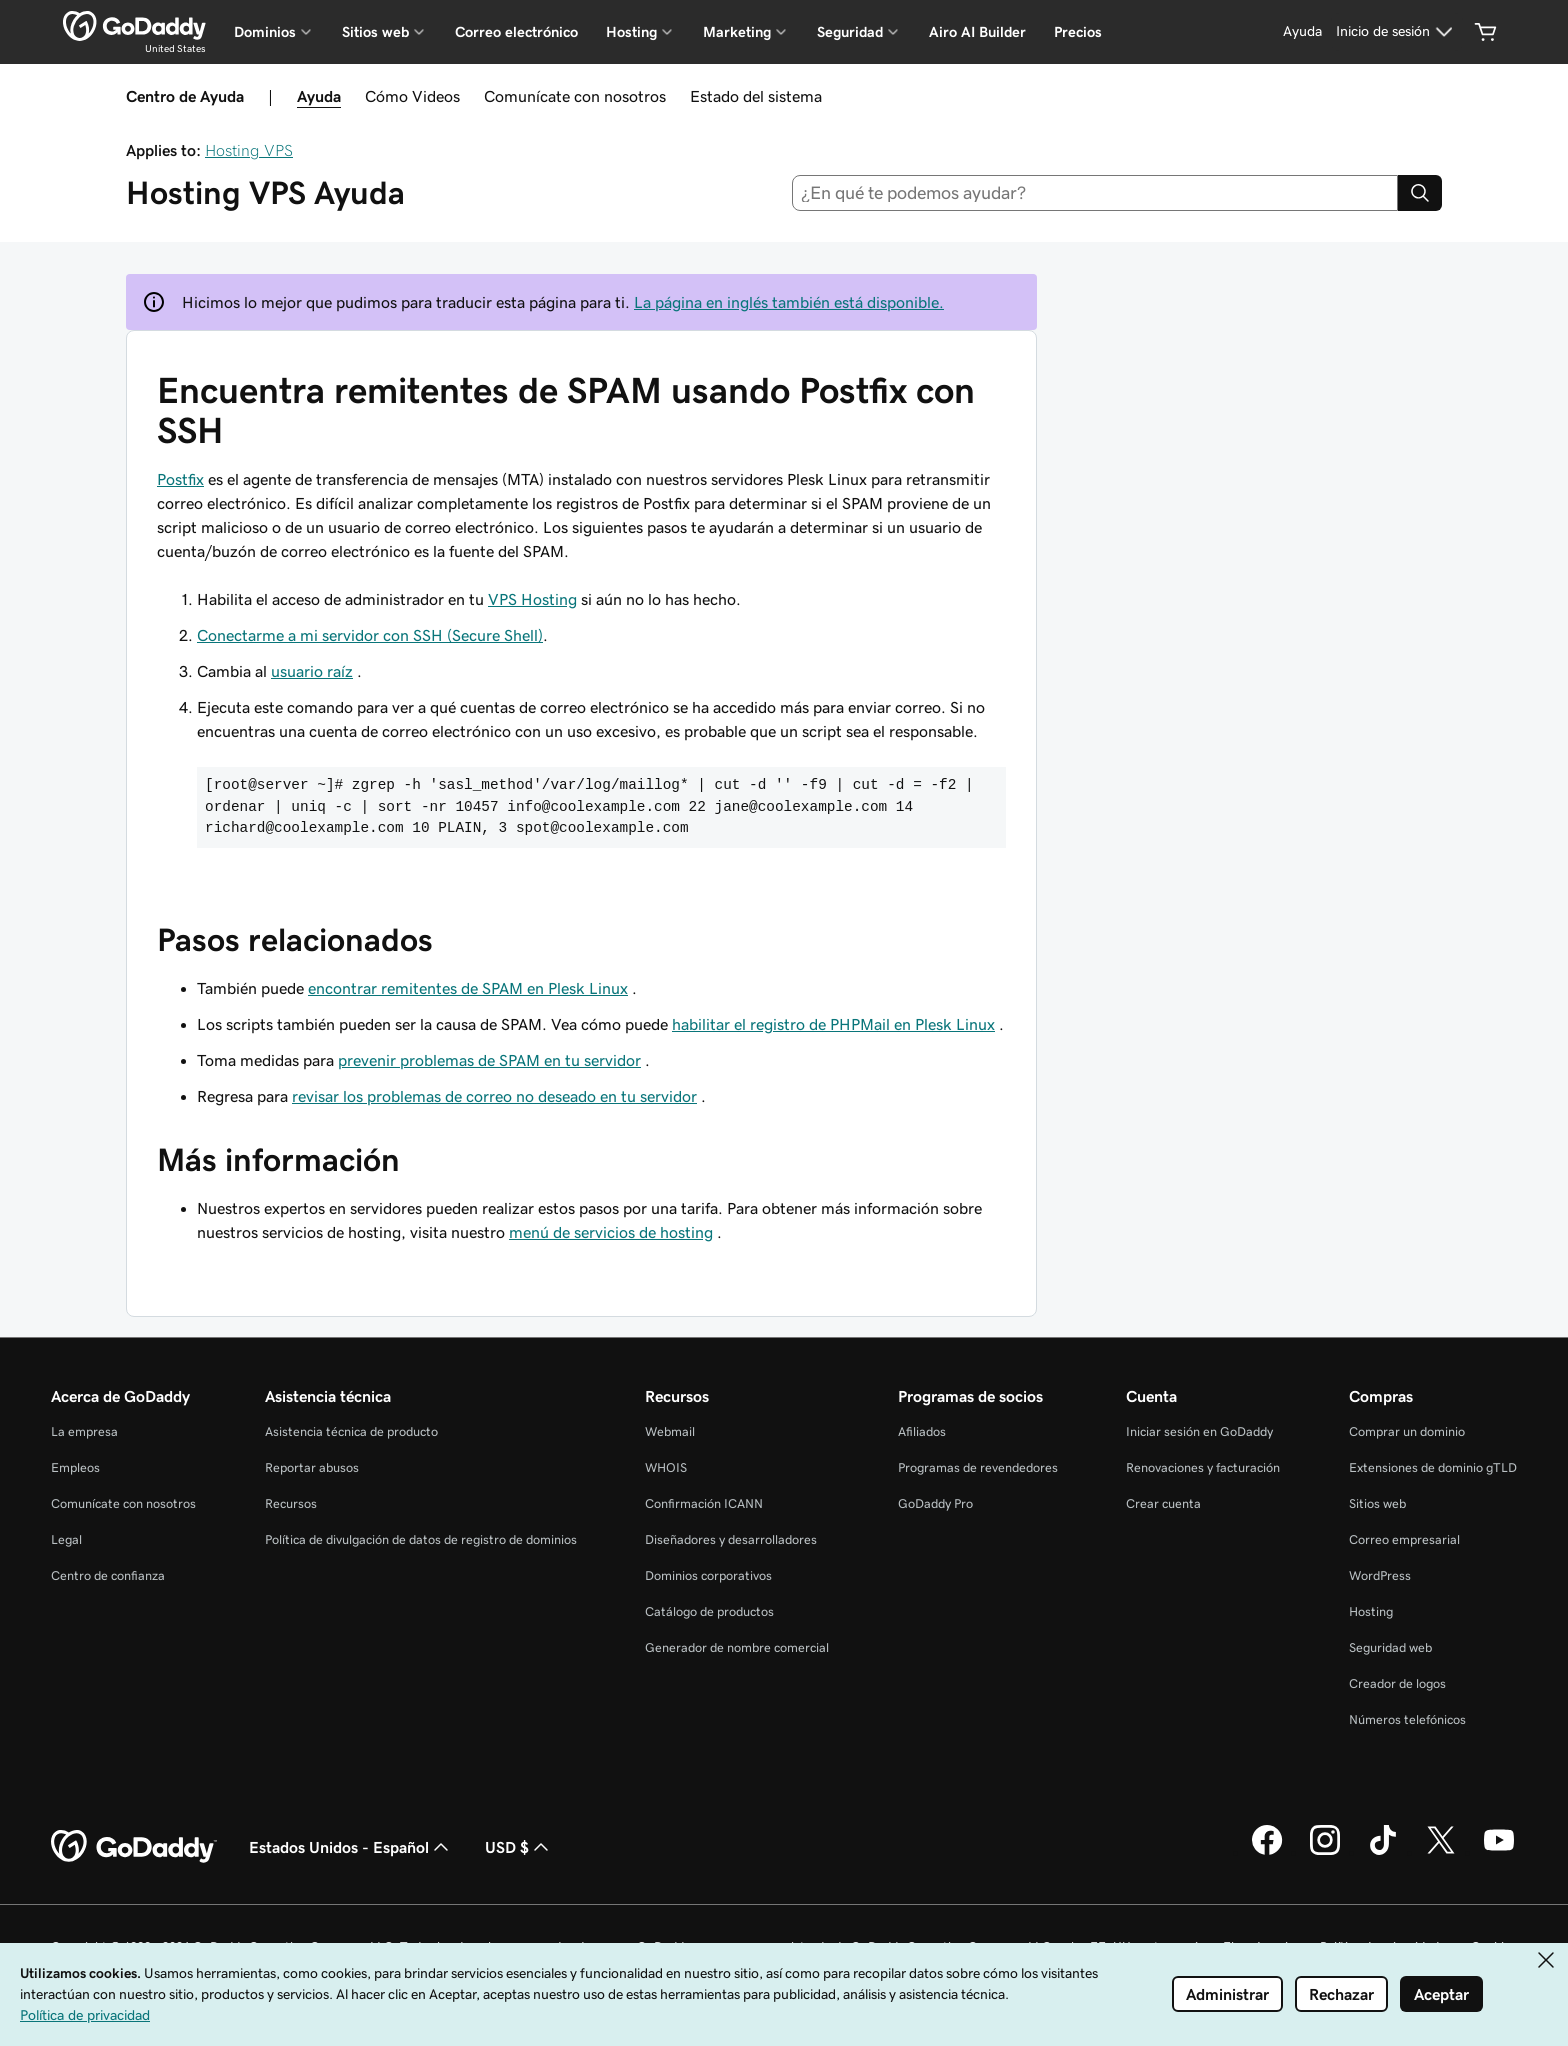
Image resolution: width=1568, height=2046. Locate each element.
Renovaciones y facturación (1203, 1467)
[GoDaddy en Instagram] (1325, 1852)
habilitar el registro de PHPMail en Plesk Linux (833, 1024)
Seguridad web (1390, 1647)
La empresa (84, 1431)
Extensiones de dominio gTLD (1433, 1467)
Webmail (670, 1431)
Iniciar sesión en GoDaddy (1199, 1431)
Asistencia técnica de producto (351, 1431)
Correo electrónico (516, 32)
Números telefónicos (1407, 1719)
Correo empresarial (1404, 1539)
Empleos (75, 1467)
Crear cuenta (1163, 1503)
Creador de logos (1397, 1683)
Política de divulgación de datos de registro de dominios (421, 1539)
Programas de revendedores (978, 1467)
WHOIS (666, 1467)
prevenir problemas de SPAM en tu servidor (489, 1060)
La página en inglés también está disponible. (789, 302)
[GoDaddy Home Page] (134, 1847)
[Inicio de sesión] (1397, 32)
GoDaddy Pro (935, 1503)
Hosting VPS (249, 150)
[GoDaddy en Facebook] (1267, 1852)
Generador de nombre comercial (737, 1647)
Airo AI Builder (977, 32)
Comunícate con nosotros (575, 96)
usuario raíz (312, 671)
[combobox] (1095, 193)
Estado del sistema (756, 96)
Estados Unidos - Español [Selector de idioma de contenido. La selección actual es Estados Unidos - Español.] (351, 1847)
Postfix (180, 479)
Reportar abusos (312, 1467)
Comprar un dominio (1407, 1431)
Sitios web (1377, 1503)
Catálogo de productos (709, 1611)
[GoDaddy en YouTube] (1499, 1852)
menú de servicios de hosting (611, 1232)
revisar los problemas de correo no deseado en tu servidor (494, 1096)
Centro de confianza (108, 1575)
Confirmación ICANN (704, 1503)
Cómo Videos (412, 96)
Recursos (291, 1503)
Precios (1078, 32)
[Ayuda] (1302, 32)
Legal (66, 1539)
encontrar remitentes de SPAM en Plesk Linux (468, 988)
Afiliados (922, 1431)
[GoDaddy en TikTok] (1383, 1852)
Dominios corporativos (708, 1575)
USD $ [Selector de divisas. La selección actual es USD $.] (519, 1847)
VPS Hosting (532, 599)
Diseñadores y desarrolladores (731, 1539)
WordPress (1380, 1575)
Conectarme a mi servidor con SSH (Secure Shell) (370, 635)
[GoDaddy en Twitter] (1441, 1852)
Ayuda (319, 96)
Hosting (1371, 1611)
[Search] (1420, 193)
